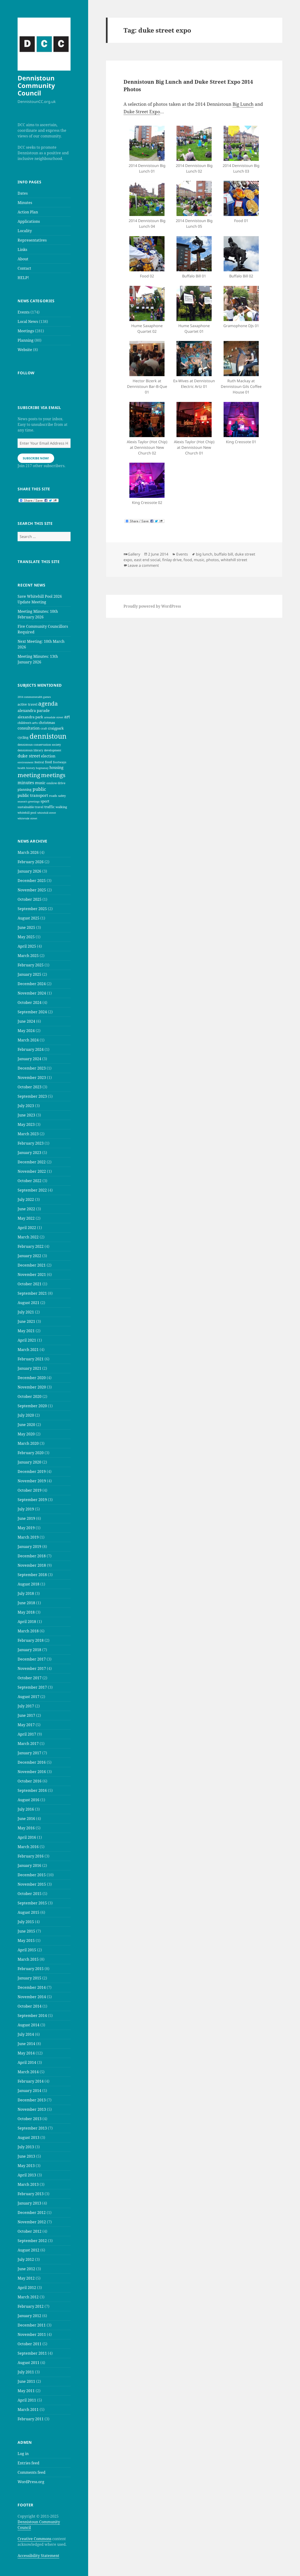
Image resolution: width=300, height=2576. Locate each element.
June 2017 (26, 1715)
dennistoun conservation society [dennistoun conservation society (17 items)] (39, 745)
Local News (28, 321)
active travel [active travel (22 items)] (27, 704)
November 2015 (32, 1884)
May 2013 (26, 2165)
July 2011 (26, 2372)
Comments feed (31, 2472)
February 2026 (31, 861)
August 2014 (28, 2025)
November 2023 (32, 1077)
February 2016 (31, 1856)
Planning (26, 340)
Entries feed (28, 2463)
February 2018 (31, 1640)
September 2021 (32, 1293)
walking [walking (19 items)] (61, 807)
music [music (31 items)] (40, 782)
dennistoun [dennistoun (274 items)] (48, 736)
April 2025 (27, 946)
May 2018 (26, 1612)
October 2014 (29, 2006)
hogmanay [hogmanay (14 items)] (42, 768)
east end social (147, 559)
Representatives (32, 240)
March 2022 (28, 1237)
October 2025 (29, 899)
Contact (24, 268)
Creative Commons (34, 2538)
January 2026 (29, 871)
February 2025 (31, 965)
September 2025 (32, 908)
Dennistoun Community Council (36, 85)
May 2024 (26, 1030)
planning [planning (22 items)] (25, 789)
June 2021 (26, 1321)
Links (22, 249)
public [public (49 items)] (39, 789)
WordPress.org (31, 2481)
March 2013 (28, 2184)
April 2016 (27, 1837)
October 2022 (29, 1180)
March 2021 (28, 1349)
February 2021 (31, 1359)
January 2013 (29, 2203)
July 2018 (26, 1593)
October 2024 (29, 1002)
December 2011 (32, 2325)
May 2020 (26, 1434)
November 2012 (32, 2221)
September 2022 (32, 1190)
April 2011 (27, 2400)
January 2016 (29, 1865)
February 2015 (31, 1968)
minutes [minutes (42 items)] (26, 782)
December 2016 (32, 1762)
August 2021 (28, 1302)
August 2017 (28, 1696)
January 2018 (29, 1649)
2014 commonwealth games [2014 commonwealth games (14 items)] (34, 697)
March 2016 (28, 1846)
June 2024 (26, 1021)
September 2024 (32, 1011)
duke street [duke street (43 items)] (29, 756)
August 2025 (28, 918)
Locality (25, 230)
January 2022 (29, 1255)
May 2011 (26, 2390)
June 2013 (26, 2156)
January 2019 (29, 1546)
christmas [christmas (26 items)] (47, 722)
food (188, 559)
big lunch (204, 554)
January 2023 (29, 1152)
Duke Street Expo (142, 112)
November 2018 (32, 1565)
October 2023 (29, 1086)
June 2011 (26, 2381)
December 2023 (32, 1068)
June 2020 (26, 1424)
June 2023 (26, 1115)
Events (24, 312)
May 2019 (26, 1527)
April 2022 (27, 1227)
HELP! (23, 277)
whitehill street (234, 559)
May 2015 (26, 1940)
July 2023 (26, 1105)
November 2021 (32, 1274)
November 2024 (32, 993)
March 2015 (28, 1959)
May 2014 (26, 2053)
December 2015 (32, 1874)
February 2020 (31, 1452)
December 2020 (32, 1377)
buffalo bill (223, 554)
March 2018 (28, 1631)
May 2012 (26, 2278)
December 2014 (32, 1987)
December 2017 (32, 1659)
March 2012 (28, 2297)
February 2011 (31, 2418)
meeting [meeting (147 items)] (29, 775)
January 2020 (29, 1462)
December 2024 (32, 983)
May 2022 (26, 1218)
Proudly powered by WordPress (152, 606)
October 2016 (29, 1781)
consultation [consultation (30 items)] (29, 728)
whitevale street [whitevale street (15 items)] (27, 818)
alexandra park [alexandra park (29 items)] (30, 716)
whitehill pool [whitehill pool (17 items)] (27, 813)
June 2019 (26, 1518)
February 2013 (31, 2193)
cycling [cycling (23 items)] (23, 737)
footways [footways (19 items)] (59, 762)
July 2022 (26, 1199)
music (199, 559)
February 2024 (31, 1049)
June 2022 (26, 1208)
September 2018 (32, 1574)
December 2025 (32, 880)
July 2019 (26, 1509)
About (23, 258)
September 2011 (32, 2353)
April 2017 (27, 1734)
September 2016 (32, 1790)
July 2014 (26, 2034)
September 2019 (32, 1499)
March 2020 (28, 1443)
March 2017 (28, 1743)
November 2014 (32, 1996)
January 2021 (29, 1368)
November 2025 (32, 890)
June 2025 (26, 927)
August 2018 (28, 1584)
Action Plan (28, 212)
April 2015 (27, 1949)
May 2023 (26, 1124)
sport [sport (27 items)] (45, 801)
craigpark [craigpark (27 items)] (56, 728)
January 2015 (29, 1978)
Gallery (134, 554)
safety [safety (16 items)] (62, 796)
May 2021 (26, 1330)
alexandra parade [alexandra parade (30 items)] (34, 710)
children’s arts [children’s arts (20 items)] (28, 723)
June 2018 (26, 1602)
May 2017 (26, 1724)
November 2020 (32, 1387)
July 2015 (26, 1921)
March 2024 (28, 1040)
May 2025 (26, 936)
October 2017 (29, 1677)
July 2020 (26, 1415)
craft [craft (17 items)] (44, 728)
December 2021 (32, 1265)
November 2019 (32, 1480)
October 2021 (29, 1283)
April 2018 (27, 1621)
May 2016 (26, 1828)
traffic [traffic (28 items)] (49, 806)
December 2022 (32, 1162)
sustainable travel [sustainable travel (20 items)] (30, 807)
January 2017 (29, 1752)
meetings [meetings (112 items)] (53, 775)
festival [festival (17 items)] (39, 762)
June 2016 (26, 1818)
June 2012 (26, 2268)
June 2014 (26, 2043)
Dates (23, 193)
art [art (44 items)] (67, 716)
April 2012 (27, 2287)
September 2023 (32, 1096)
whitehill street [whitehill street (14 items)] (46, 812)
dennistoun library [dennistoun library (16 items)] (30, 750)
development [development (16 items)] (52, 750)
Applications (29, 221)
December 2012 (32, 2212)
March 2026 (28, 852)
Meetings (26, 330)
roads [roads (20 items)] (53, 796)
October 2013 (29, 2118)
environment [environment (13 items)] (26, 762)
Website (25, 349)
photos (212, 559)
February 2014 (31, 2081)
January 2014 (29, 2090)
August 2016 (28, 1799)
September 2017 (32, 1687)
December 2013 (32, 2100)
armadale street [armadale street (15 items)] (53, 717)
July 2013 (26, 2146)
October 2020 (29, 1396)
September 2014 (32, 2015)
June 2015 (26, 1931)
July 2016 (26, 1809)
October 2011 (29, 2343)
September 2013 (32, 2128)
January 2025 (29, 974)
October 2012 (29, 2231)
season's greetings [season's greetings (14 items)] (29, 801)
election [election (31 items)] (48, 756)
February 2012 (31, 2306)
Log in (23, 2453)
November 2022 (32, 1171)
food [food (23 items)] (48, 762)
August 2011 (28, 2362)
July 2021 (26, 1312)
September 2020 (32, 1405)
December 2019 (32, 1471)
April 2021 (27, 1340)
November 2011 (32, 2334)
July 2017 (26, 1706)
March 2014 (28, 2071)
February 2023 (31, 1143)
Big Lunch (243, 104)
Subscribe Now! (36, 458)
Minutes (25, 202)
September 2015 (32, 1903)
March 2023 (28, 1133)
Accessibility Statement (38, 2555)
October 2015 (29, 1893)
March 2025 (28, 955)
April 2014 (27, 2062)
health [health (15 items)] (21, 768)
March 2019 (28, 1537)
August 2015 (28, 1912)
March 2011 (28, 2409)
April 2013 (27, 2175)
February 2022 (31, 1246)
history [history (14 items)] (30, 768)
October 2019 (29, 1490)
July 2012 (26, 2259)
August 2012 (28, 2250)
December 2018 (32, 1555)
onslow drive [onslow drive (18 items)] (55, 783)
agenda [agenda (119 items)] (48, 703)
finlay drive (172, 559)
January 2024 (29, 1058)
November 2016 (32, 1771)
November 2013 (32, 2109)
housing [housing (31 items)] (56, 767)
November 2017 (32, 1668)
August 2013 (28, 2137)
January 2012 (29, 2315)
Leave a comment (143, 565)
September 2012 (32, 2240)
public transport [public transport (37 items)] (33, 795)
